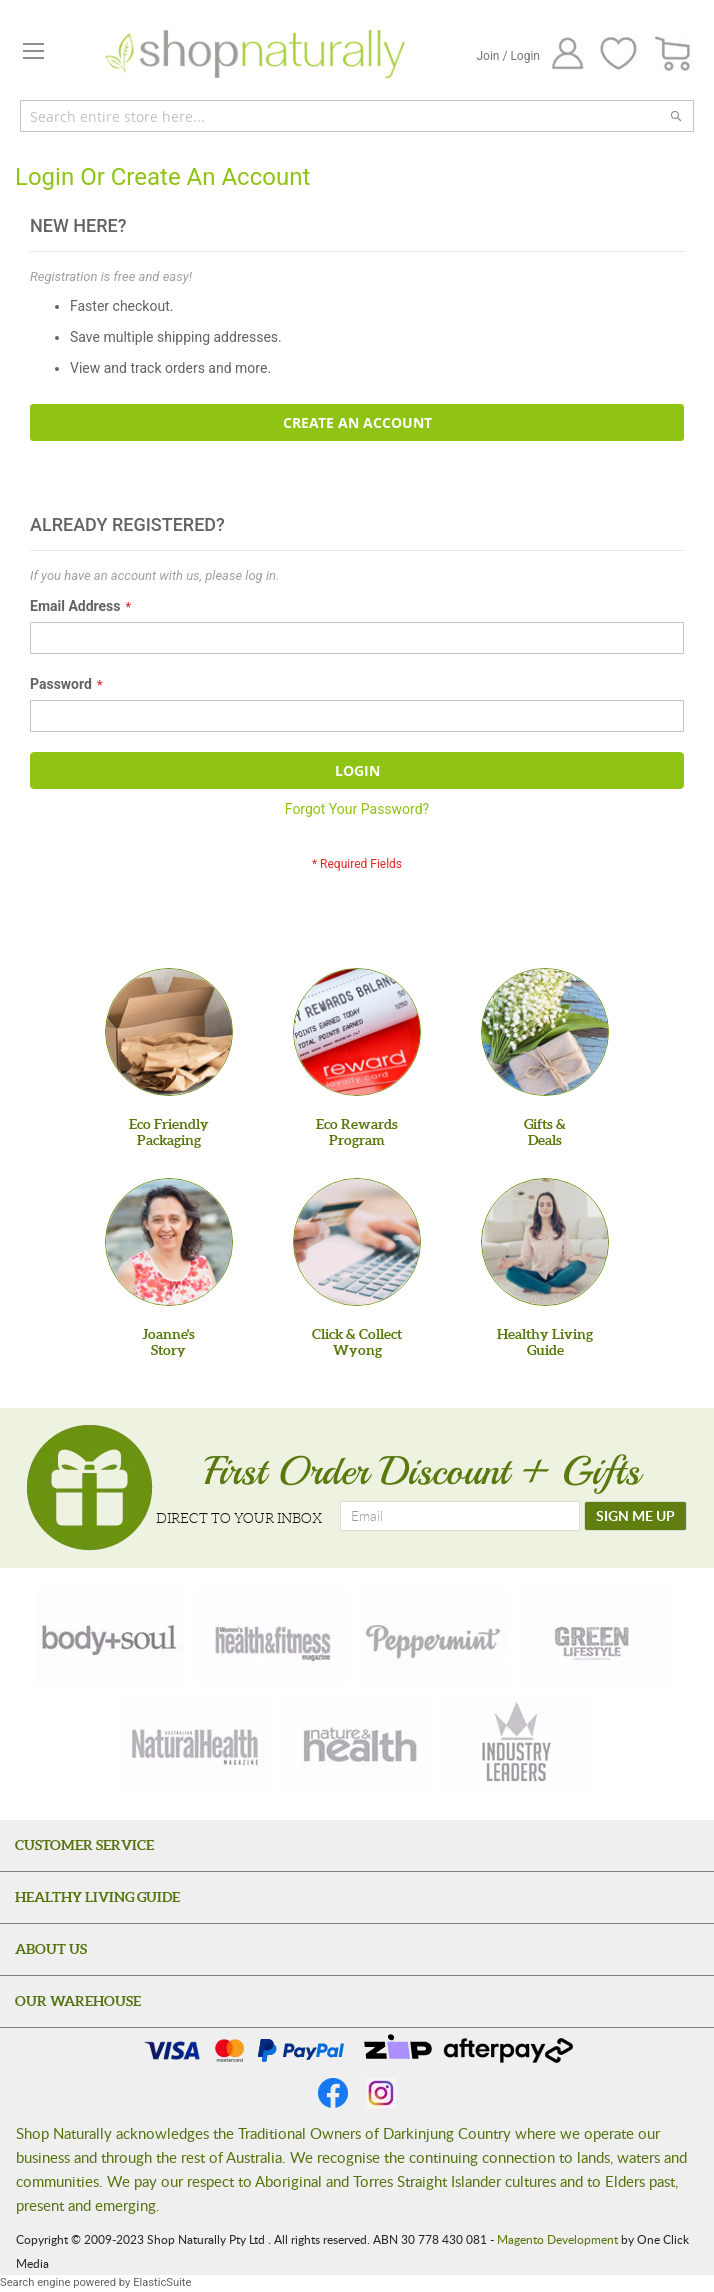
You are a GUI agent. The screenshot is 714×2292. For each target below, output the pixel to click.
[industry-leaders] (518, 1744)
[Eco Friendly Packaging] (169, 1032)
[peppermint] (434, 1638)
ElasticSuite (162, 2282)
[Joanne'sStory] (169, 1242)
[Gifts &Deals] (545, 1032)
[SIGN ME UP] (635, 1516)
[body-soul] (111, 1638)
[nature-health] (357, 1744)
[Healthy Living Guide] (545, 1242)
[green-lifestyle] (595, 1638)
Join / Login (508, 56)
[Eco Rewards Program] (357, 1032)
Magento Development (557, 2239)
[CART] (673, 54)
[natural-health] (196, 1744)
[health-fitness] (272, 1638)
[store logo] (255, 54)
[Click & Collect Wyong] (357, 1242)
